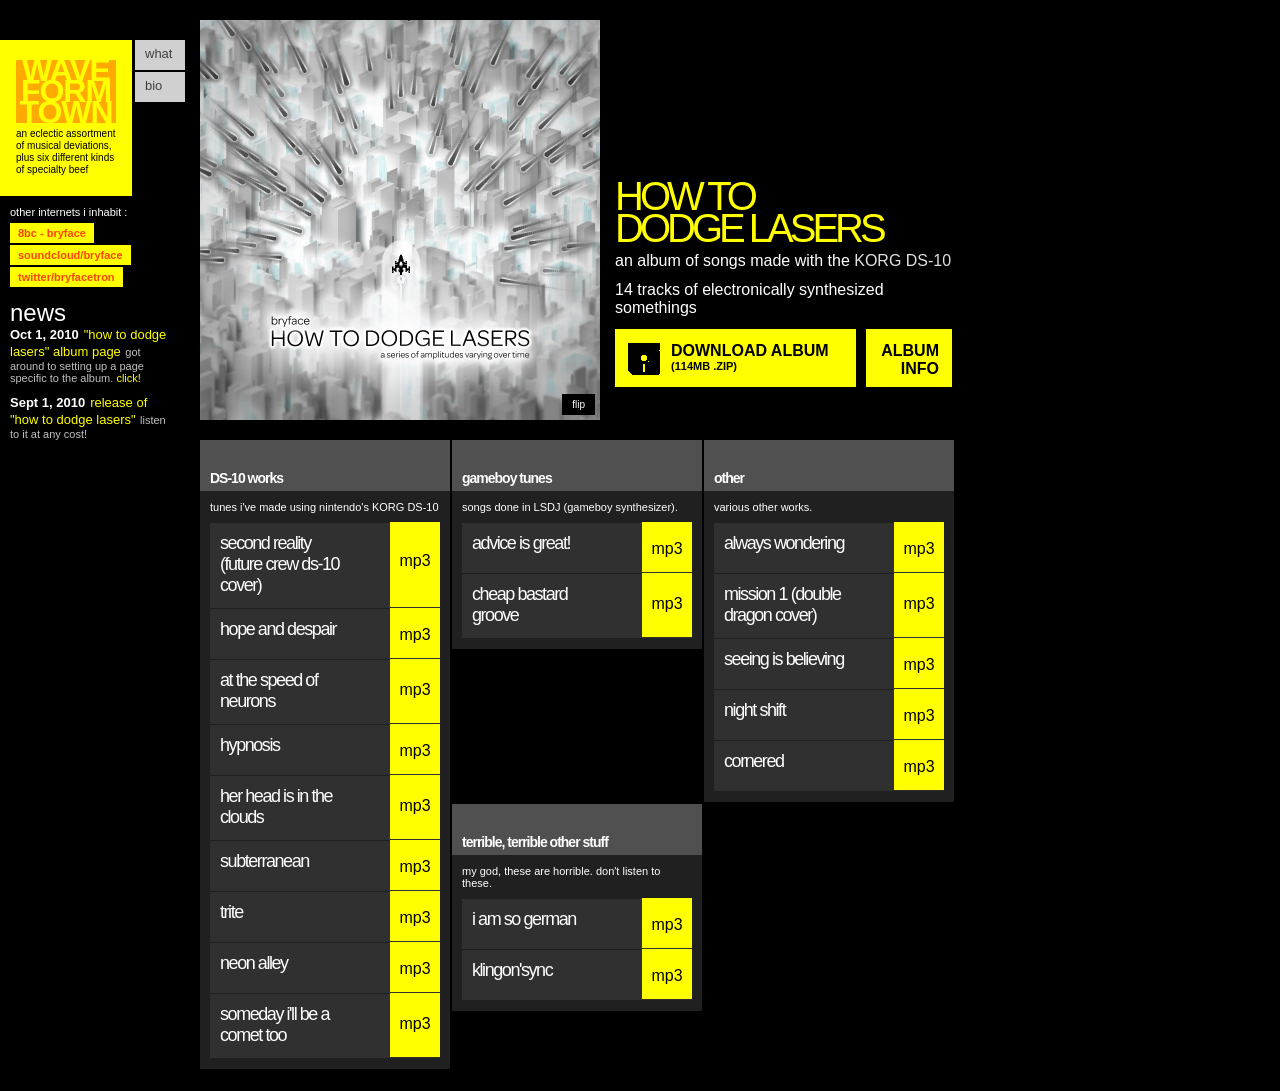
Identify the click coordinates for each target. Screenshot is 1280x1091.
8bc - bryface (52, 233)
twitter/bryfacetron (66, 277)
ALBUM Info (910, 359)
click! (128, 378)
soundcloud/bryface (70, 255)
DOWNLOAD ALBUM (756, 357)
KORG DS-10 (902, 260)
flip (578, 404)
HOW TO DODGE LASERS (749, 212)
